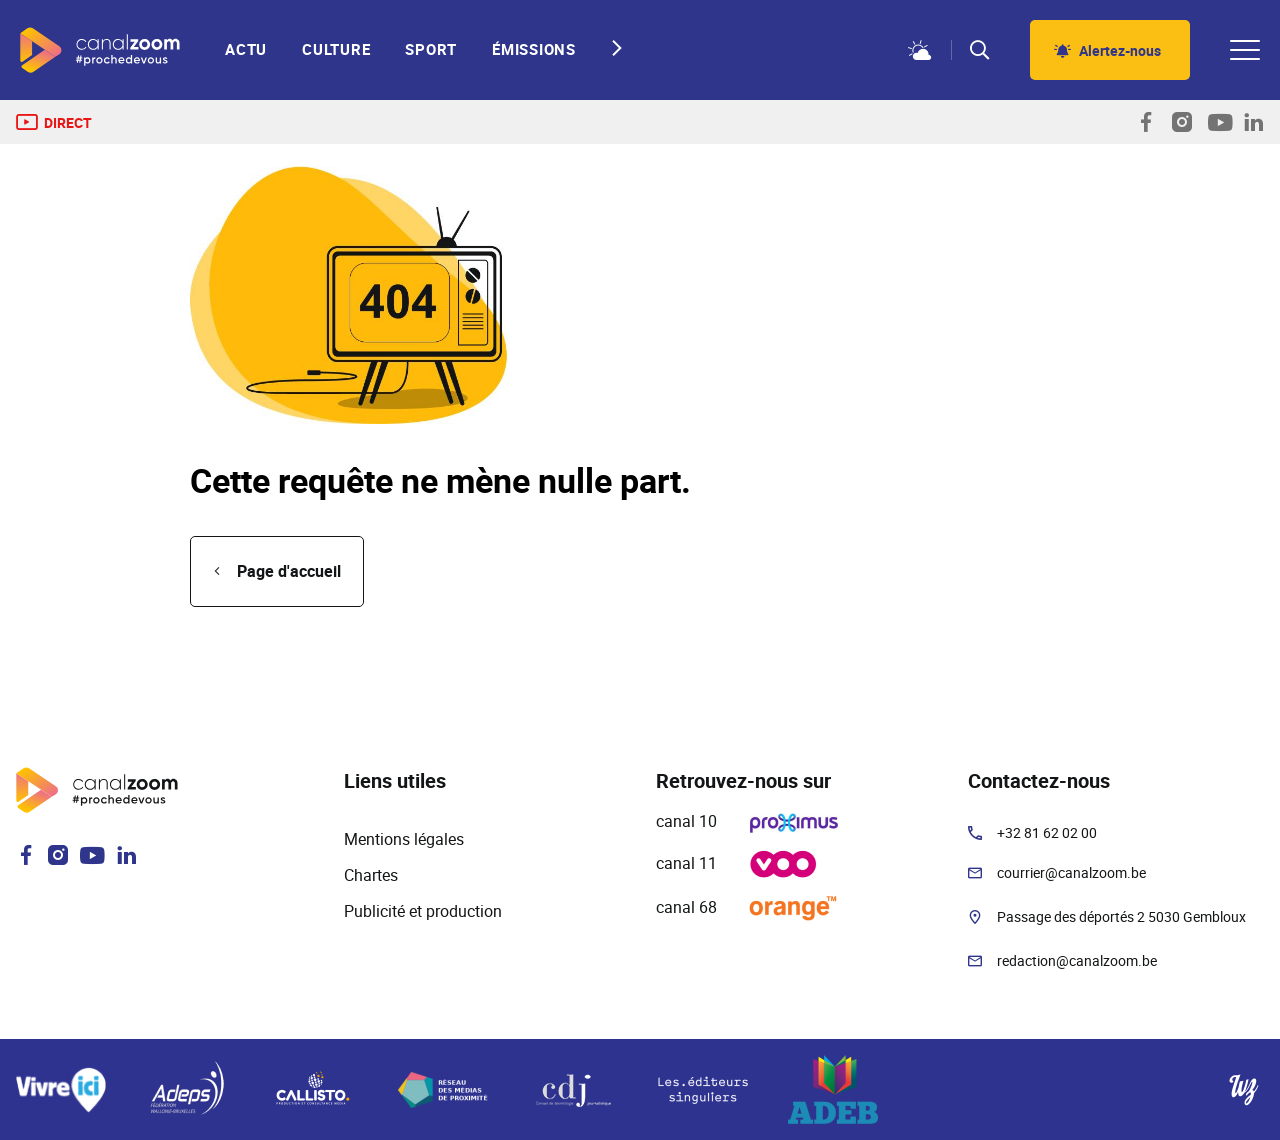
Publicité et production (423, 911)
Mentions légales (404, 839)
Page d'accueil (289, 571)
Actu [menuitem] (246, 49)
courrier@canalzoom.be (1071, 872)
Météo (920, 50)
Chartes (371, 875)
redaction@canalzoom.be (1077, 960)
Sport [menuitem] (431, 49)
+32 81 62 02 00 (1047, 832)
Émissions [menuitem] (534, 49)
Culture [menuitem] (336, 49)
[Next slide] (611, 48)
